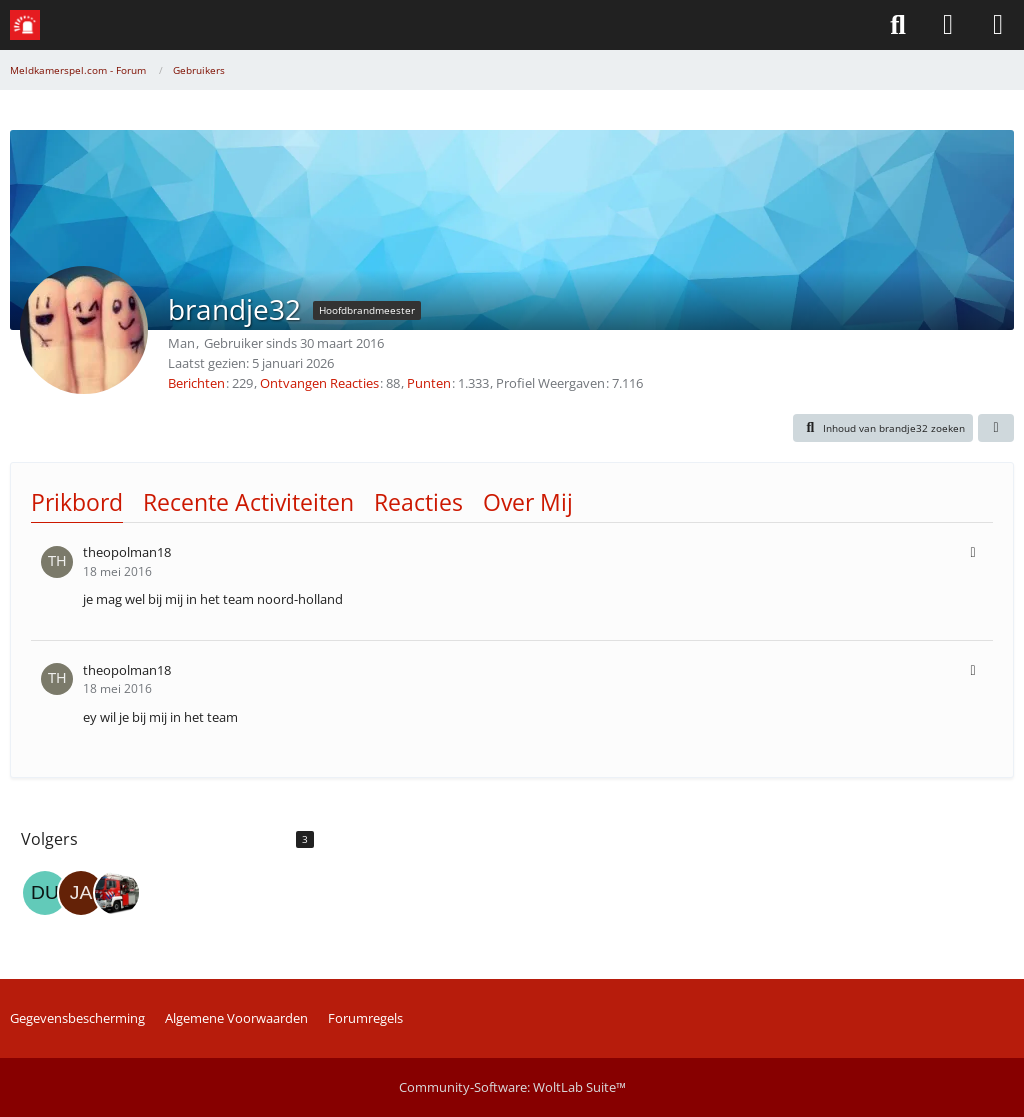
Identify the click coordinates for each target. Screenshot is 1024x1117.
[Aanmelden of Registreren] (948, 25)
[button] (883, 428)
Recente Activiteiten (248, 502)
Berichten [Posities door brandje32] (196, 383)
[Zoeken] (898, 25)
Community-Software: (512, 1087)
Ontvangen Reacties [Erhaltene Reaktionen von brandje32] (319, 383)
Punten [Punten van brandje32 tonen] (429, 383)
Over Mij (528, 502)
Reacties (418, 502)
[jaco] (81, 893)
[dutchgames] (45, 893)
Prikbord (77, 502)
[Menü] (998, 25)
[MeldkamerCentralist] (117, 893)
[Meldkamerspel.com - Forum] (25, 25)
